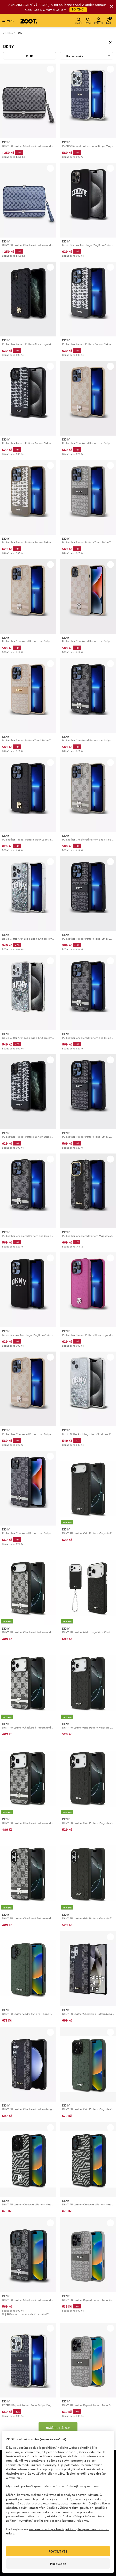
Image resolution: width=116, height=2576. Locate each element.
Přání (88, 21)
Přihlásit (98, 21)
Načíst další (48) (58, 2428)
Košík (109, 20)
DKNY (6, 142)
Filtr (29, 56)
